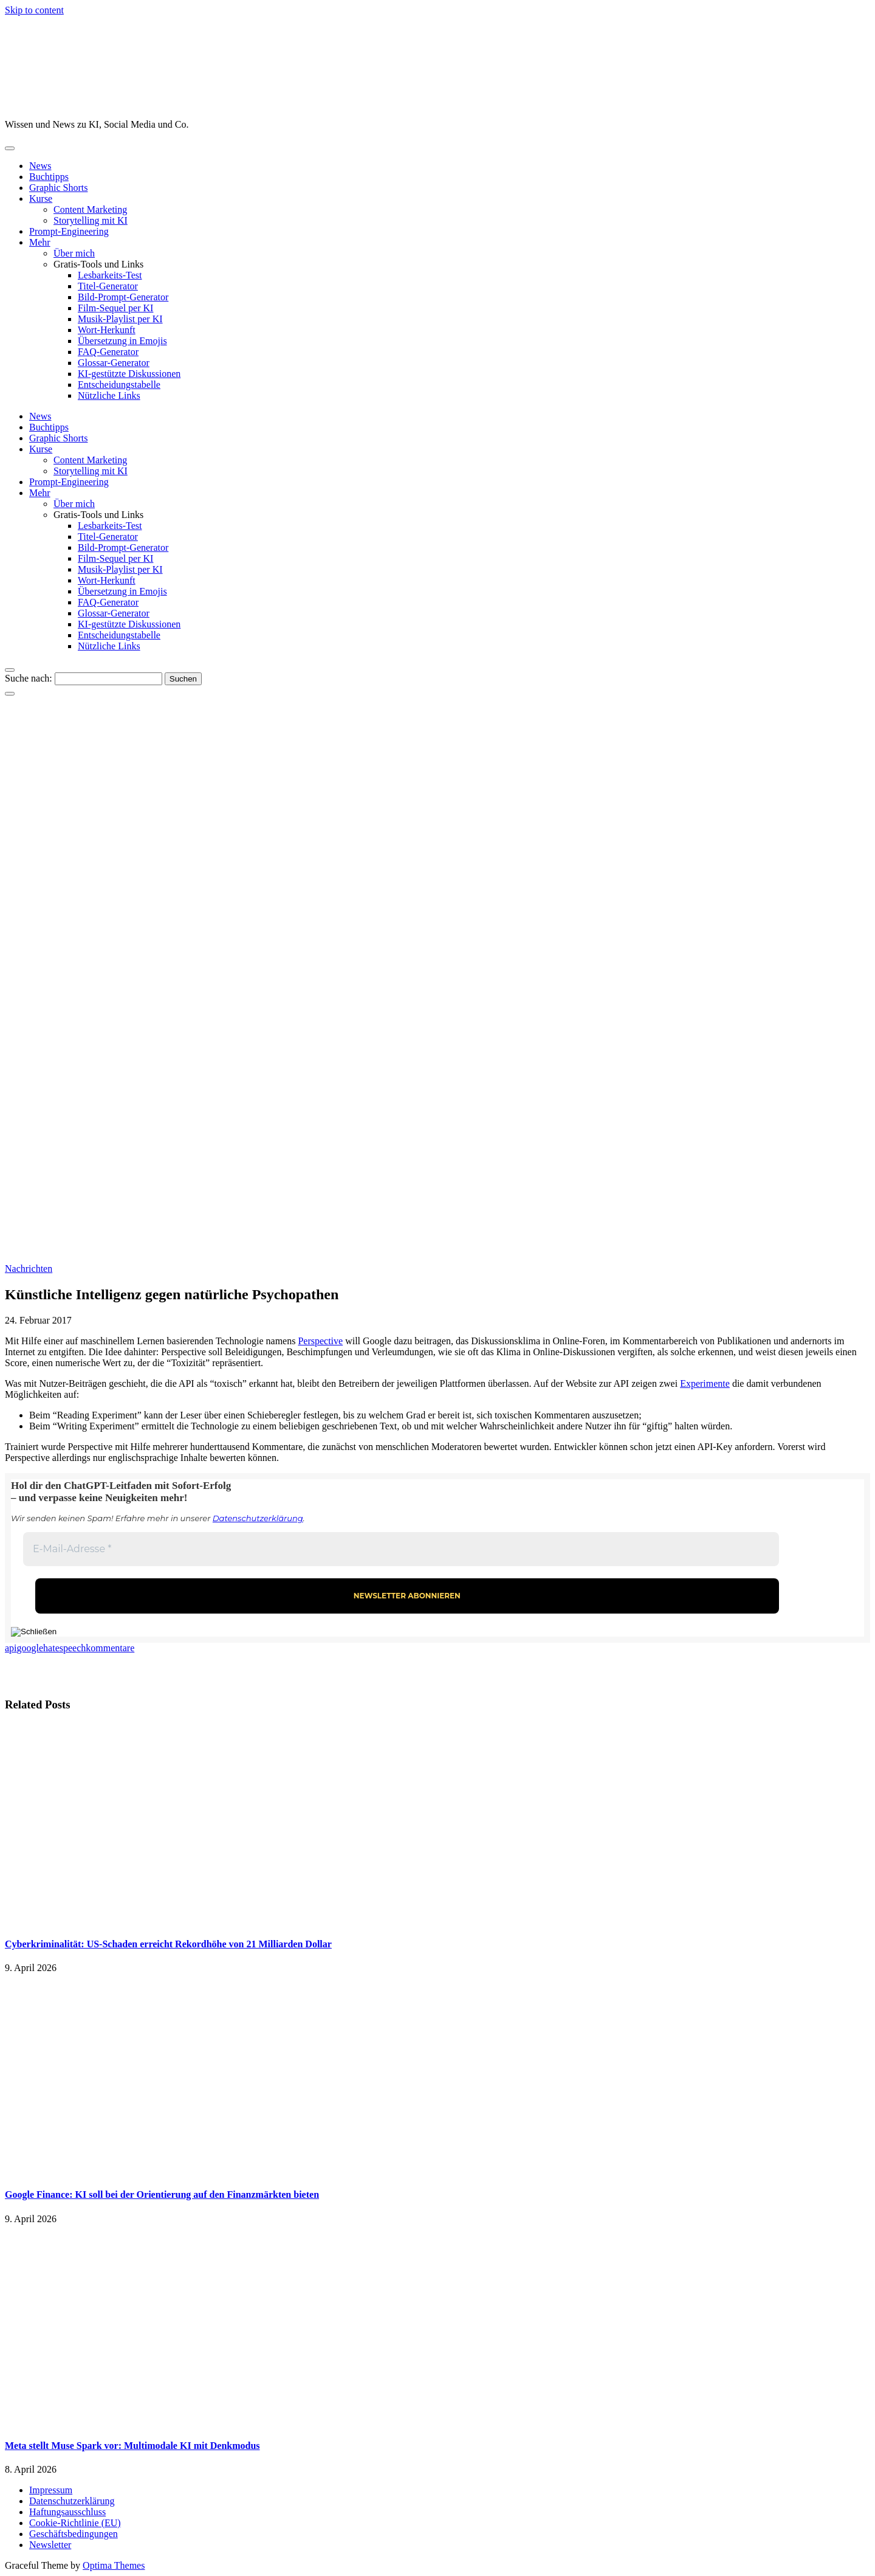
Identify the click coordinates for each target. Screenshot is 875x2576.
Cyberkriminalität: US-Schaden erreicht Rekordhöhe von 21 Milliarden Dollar (168, 1944)
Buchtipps (49, 176)
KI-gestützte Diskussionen (129, 373)
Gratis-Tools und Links (98, 264)
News (40, 166)
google (30, 1648)
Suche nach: (28, 678)
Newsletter (50, 2545)
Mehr (39, 242)
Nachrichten (28, 1268)
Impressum (50, 2490)
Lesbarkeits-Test (110, 275)
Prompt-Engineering (69, 231)
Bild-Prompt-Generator (123, 297)
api (11, 1648)
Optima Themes (114, 2565)
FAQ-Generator (108, 352)
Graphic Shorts (58, 187)
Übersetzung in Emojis (122, 341)
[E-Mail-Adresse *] (401, 1549)
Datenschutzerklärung (258, 1518)
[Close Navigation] (10, 694)
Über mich (74, 253)
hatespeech (64, 1648)
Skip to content (34, 10)
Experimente (705, 1383)
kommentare (110, 1648)
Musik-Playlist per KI (120, 319)
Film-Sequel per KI (115, 308)
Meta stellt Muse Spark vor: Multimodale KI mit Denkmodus (132, 2445)
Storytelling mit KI (90, 220)
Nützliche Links (109, 395)
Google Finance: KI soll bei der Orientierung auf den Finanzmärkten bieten (162, 2194)
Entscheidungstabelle (119, 384)
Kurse (40, 198)
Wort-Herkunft (107, 330)
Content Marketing (90, 209)
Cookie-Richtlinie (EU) (75, 2523)
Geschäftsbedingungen (73, 2534)
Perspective (320, 1341)
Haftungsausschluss (67, 2512)
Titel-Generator (108, 286)
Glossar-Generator (113, 362)
